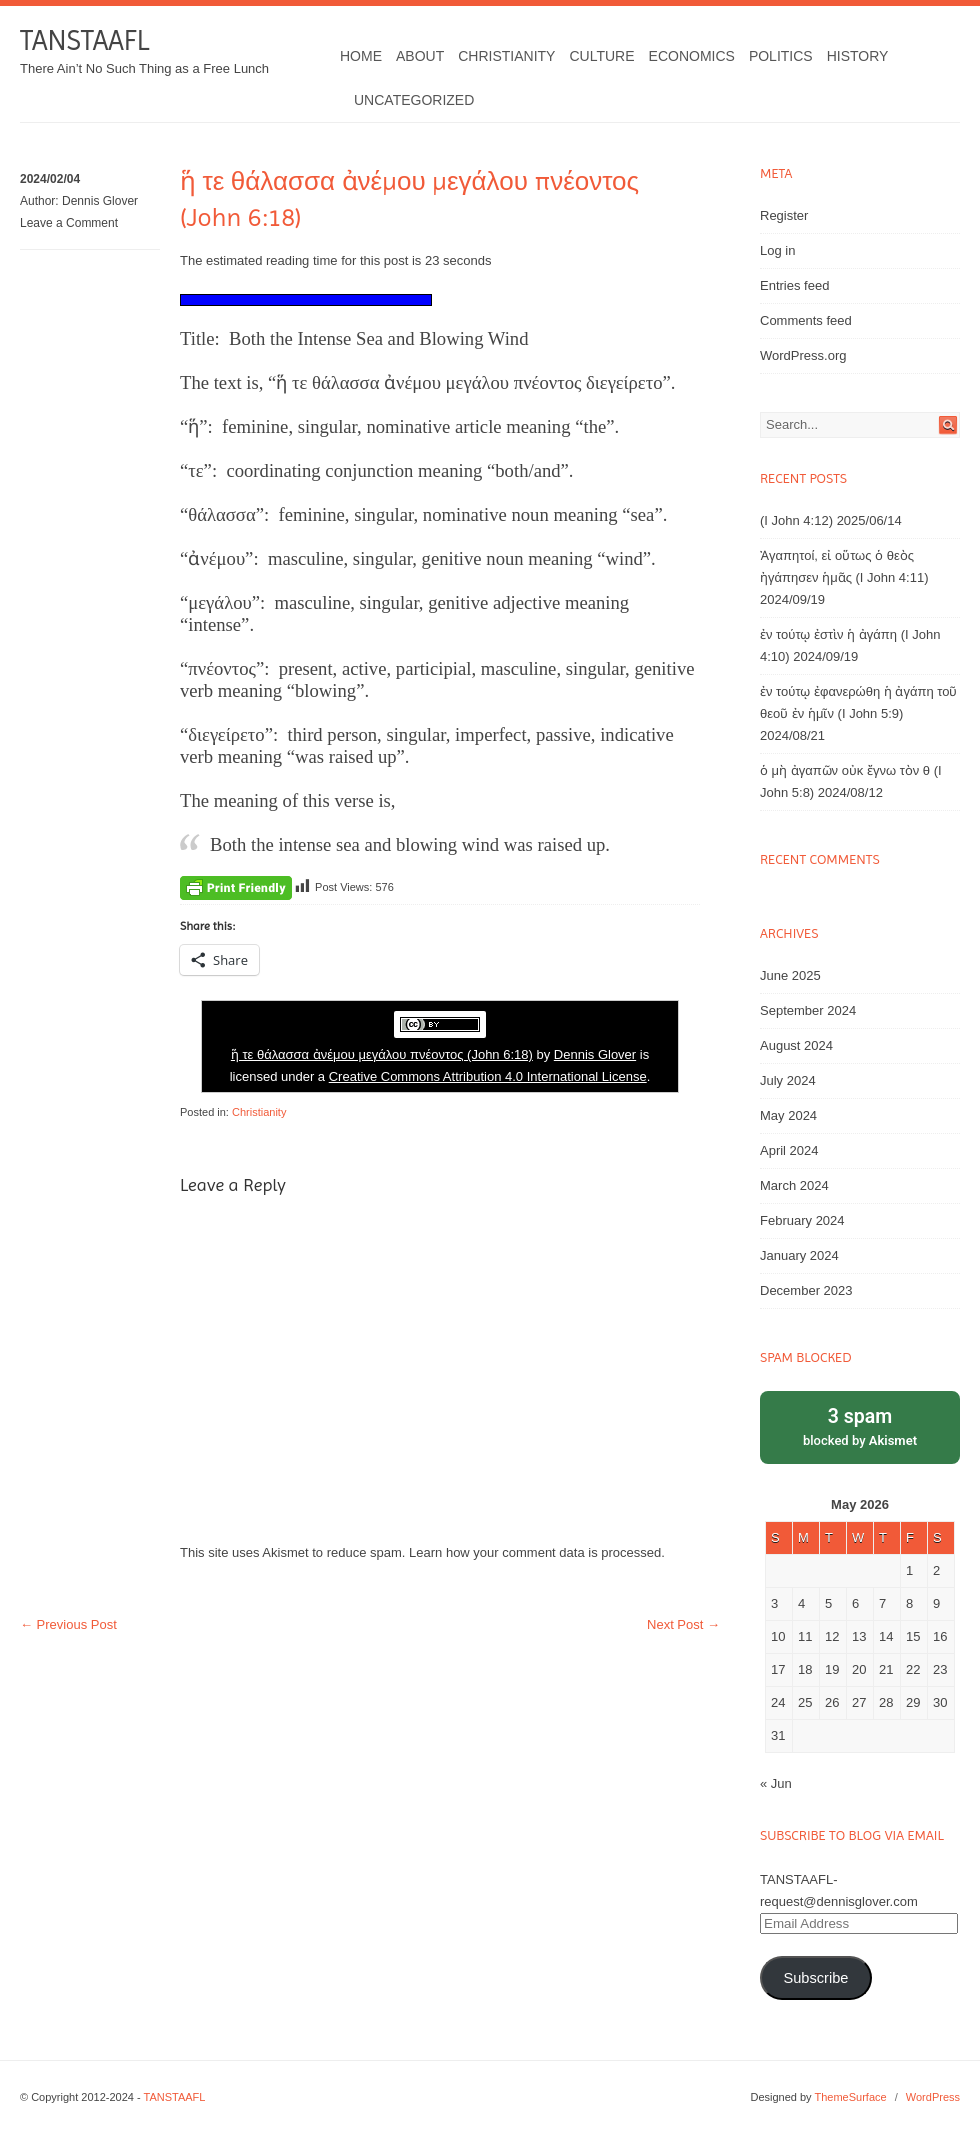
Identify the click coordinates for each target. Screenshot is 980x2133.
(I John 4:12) (796, 520)
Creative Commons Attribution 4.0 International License (488, 1076)
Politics (781, 56)
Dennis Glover (100, 201)
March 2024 (794, 1185)
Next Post (683, 1624)
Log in (777, 250)
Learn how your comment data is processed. (537, 1552)
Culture (601, 56)
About (420, 56)
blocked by (860, 1425)
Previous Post (68, 1624)
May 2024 (788, 1115)
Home (361, 56)
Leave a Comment (69, 223)
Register (784, 215)
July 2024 (788, 1080)
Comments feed (806, 320)
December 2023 (806, 1290)
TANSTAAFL (84, 40)
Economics (692, 56)
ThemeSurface (850, 2097)
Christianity (506, 56)
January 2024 (799, 1255)
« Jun (776, 1783)
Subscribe (815, 1978)
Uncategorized (414, 100)
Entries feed (794, 285)
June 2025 (790, 975)
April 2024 (789, 1150)
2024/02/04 (50, 179)
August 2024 (796, 1045)
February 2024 (802, 1220)
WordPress (933, 2097)
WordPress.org (803, 355)
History (858, 56)
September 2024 (808, 1010)
